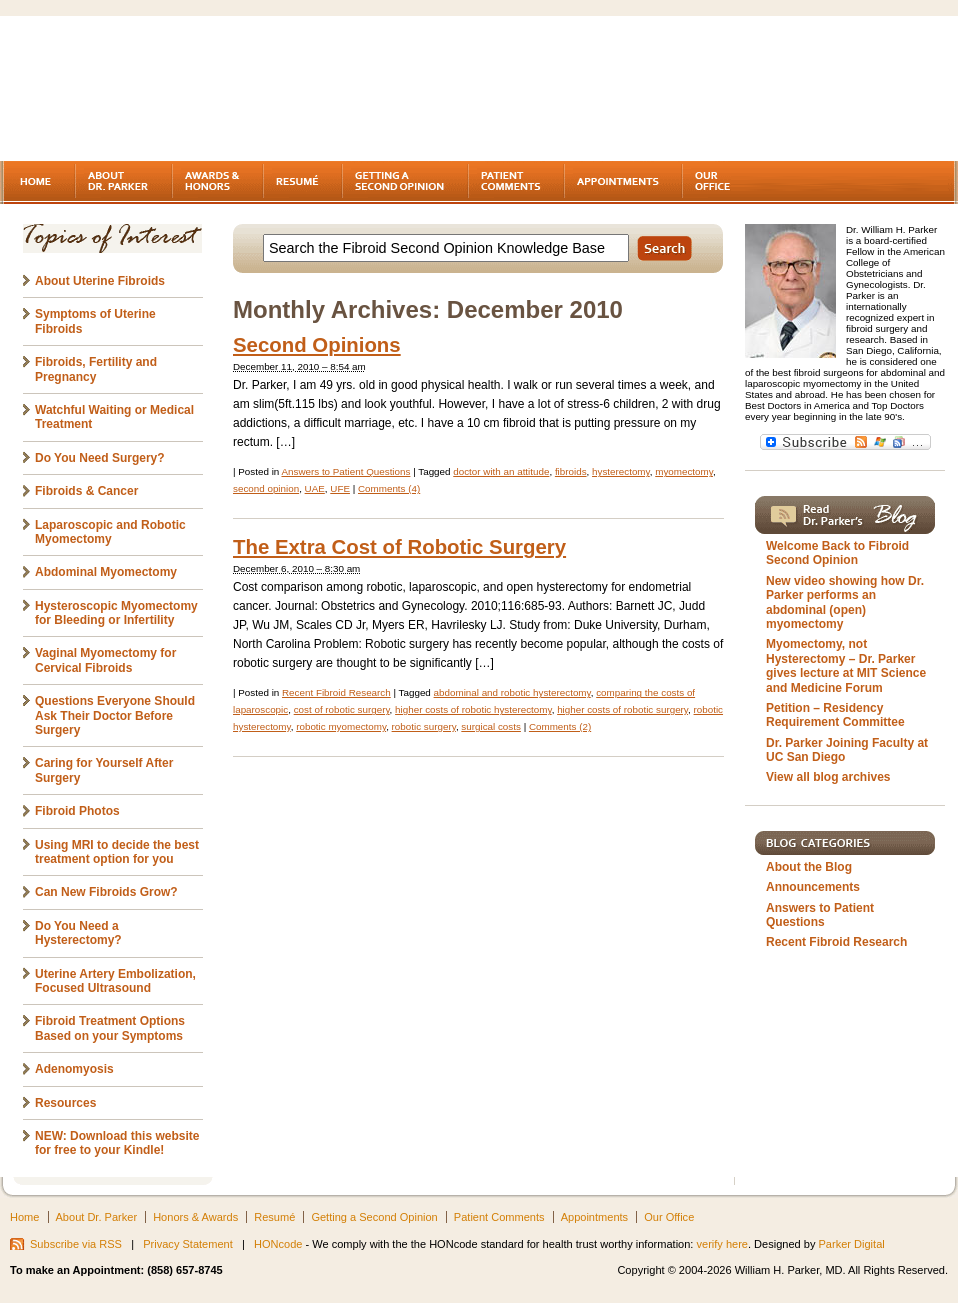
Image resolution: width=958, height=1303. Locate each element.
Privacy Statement (188, 1244)
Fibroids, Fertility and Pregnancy (96, 369)
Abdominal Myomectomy (106, 572)
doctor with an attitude (501, 471)
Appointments (594, 1217)
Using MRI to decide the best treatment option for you (117, 852)
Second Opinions (317, 345)
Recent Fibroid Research (336, 692)
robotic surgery (424, 726)
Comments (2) (560, 726)
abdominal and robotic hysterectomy (512, 692)
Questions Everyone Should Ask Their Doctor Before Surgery (115, 715)
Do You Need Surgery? (100, 458)
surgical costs (491, 726)
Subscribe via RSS (76, 1244)
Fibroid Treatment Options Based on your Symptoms (110, 1028)
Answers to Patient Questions (345, 471)
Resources (65, 1103)
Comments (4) (389, 488)
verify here (722, 1244)
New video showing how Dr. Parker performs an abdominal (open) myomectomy (845, 602)
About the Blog (809, 867)
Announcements (813, 887)
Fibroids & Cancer (86, 491)
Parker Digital (852, 1244)
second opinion (266, 488)
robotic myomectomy (341, 726)
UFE (340, 488)
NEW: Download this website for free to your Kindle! (117, 1143)
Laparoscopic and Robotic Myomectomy (110, 532)
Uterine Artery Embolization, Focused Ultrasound (115, 981)
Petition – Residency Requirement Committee (835, 715)
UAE (315, 488)
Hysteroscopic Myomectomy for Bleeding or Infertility (116, 613)
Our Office (669, 1217)
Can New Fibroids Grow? (106, 892)
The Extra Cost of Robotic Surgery (399, 547)
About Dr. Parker (97, 1217)
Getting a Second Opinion (374, 1217)
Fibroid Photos (77, 811)
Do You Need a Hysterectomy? (78, 933)
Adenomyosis (74, 1069)
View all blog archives (828, 777)
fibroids (571, 471)
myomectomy (684, 471)
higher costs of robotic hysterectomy (473, 709)
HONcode (278, 1244)
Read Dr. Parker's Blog (845, 515)
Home (24, 1217)
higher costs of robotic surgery (622, 709)
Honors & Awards (195, 1217)
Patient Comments (499, 1217)
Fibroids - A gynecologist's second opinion (174, 90)
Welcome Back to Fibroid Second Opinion (837, 553)
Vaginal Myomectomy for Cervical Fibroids (105, 660)
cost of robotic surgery (342, 709)
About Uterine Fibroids (100, 281)
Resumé (274, 1217)
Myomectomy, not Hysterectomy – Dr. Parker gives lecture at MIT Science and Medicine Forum (846, 665)
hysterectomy (621, 471)
